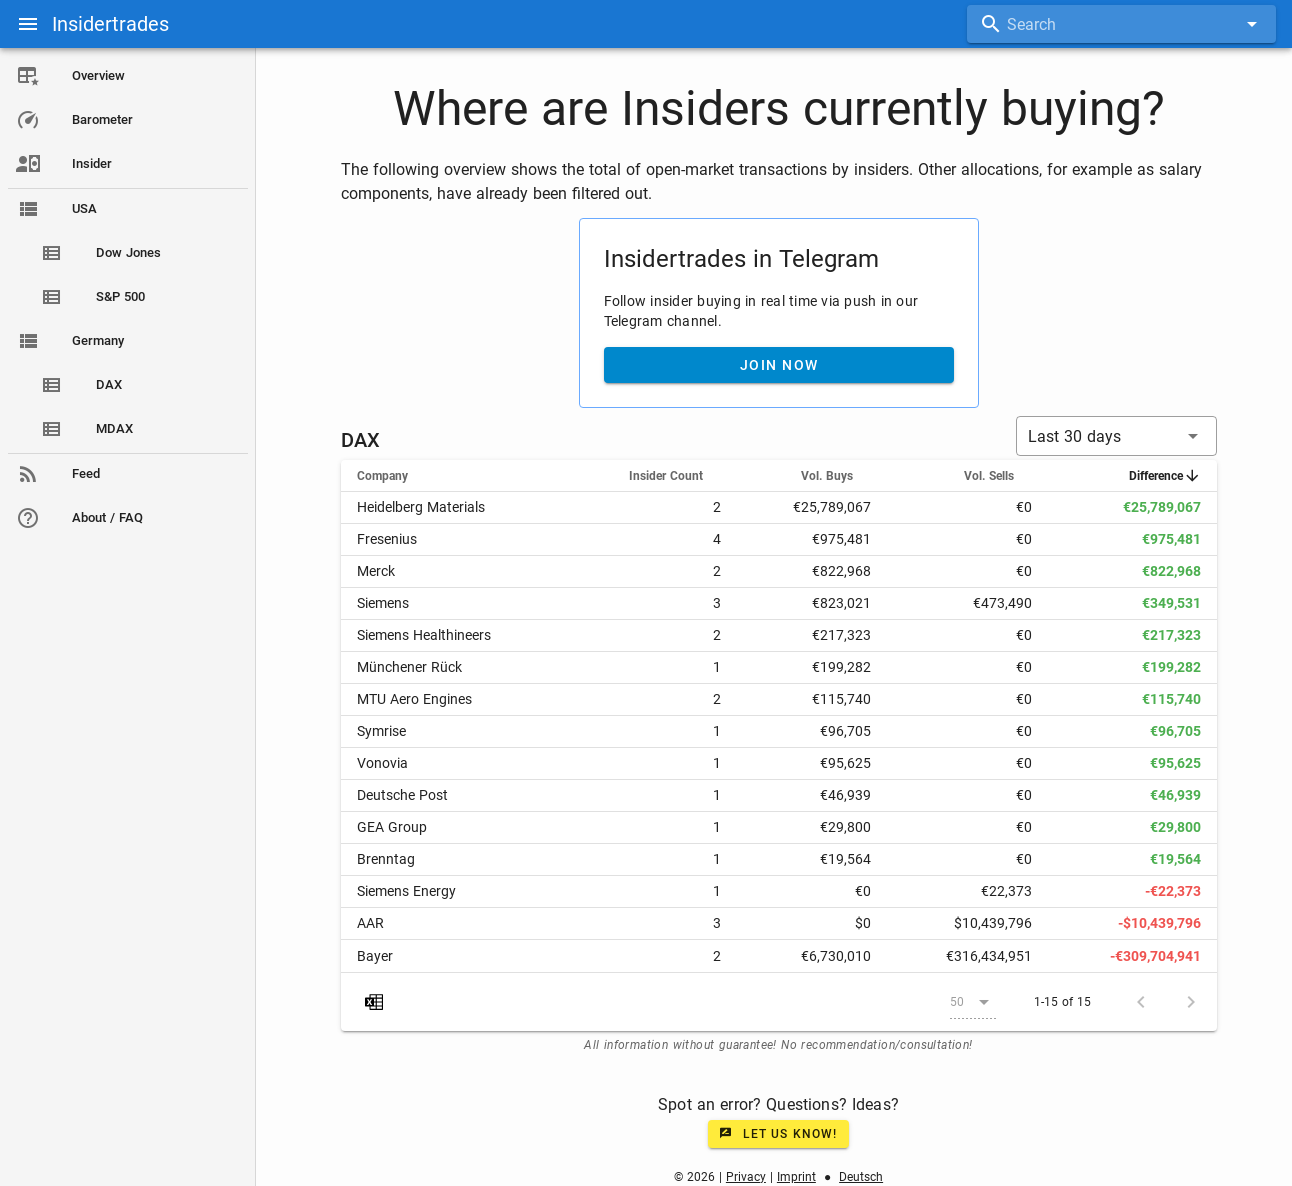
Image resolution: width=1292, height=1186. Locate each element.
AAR (370, 923)
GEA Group (392, 827)
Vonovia (382, 763)
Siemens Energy (406, 891)
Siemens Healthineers (424, 635)
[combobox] (1121, 24)
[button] (1116, 436)
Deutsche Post (402, 795)
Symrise (381, 731)
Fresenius (387, 539)
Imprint (796, 1177)
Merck (376, 571)
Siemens (383, 603)
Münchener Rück (409, 667)
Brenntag (386, 859)
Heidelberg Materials (421, 507)
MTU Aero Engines (414, 699)
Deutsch (861, 1177)
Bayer (375, 956)
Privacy (746, 1177)
